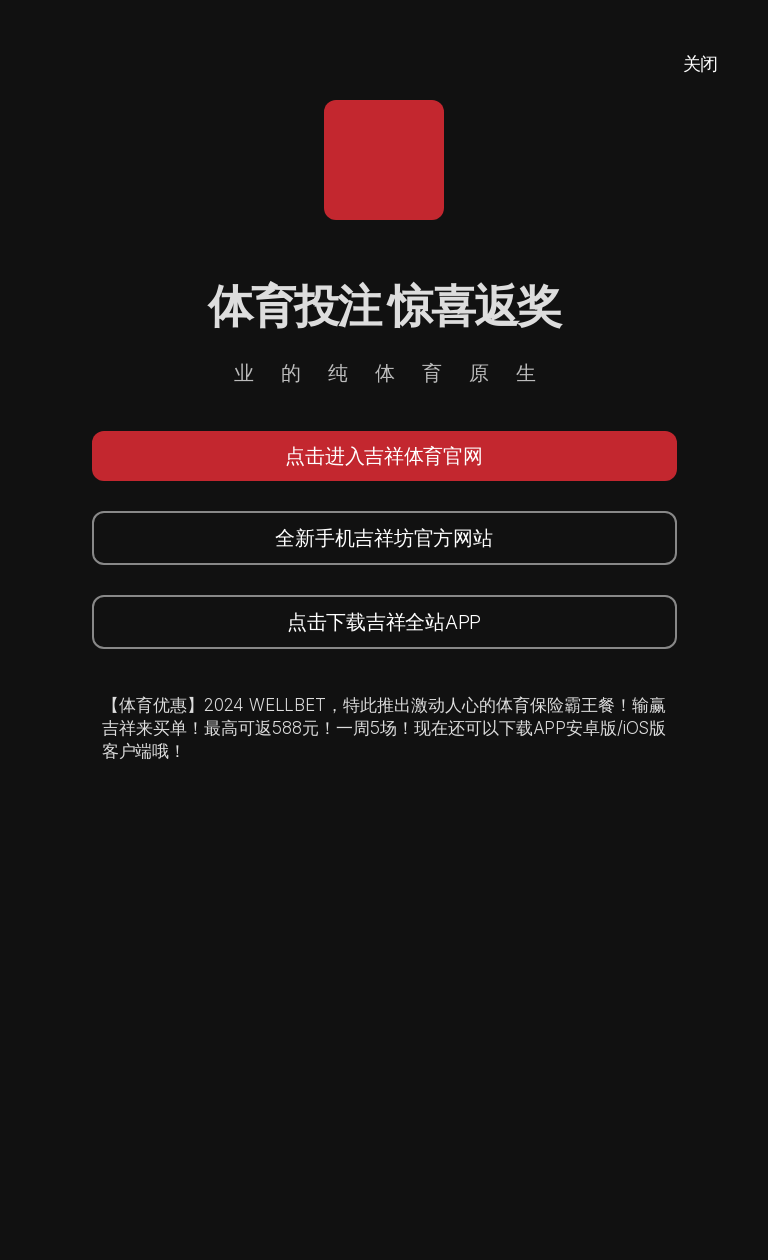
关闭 (700, 63)
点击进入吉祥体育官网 (383, 456)
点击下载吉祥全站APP (384, 622)
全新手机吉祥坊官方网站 (383, 538)
